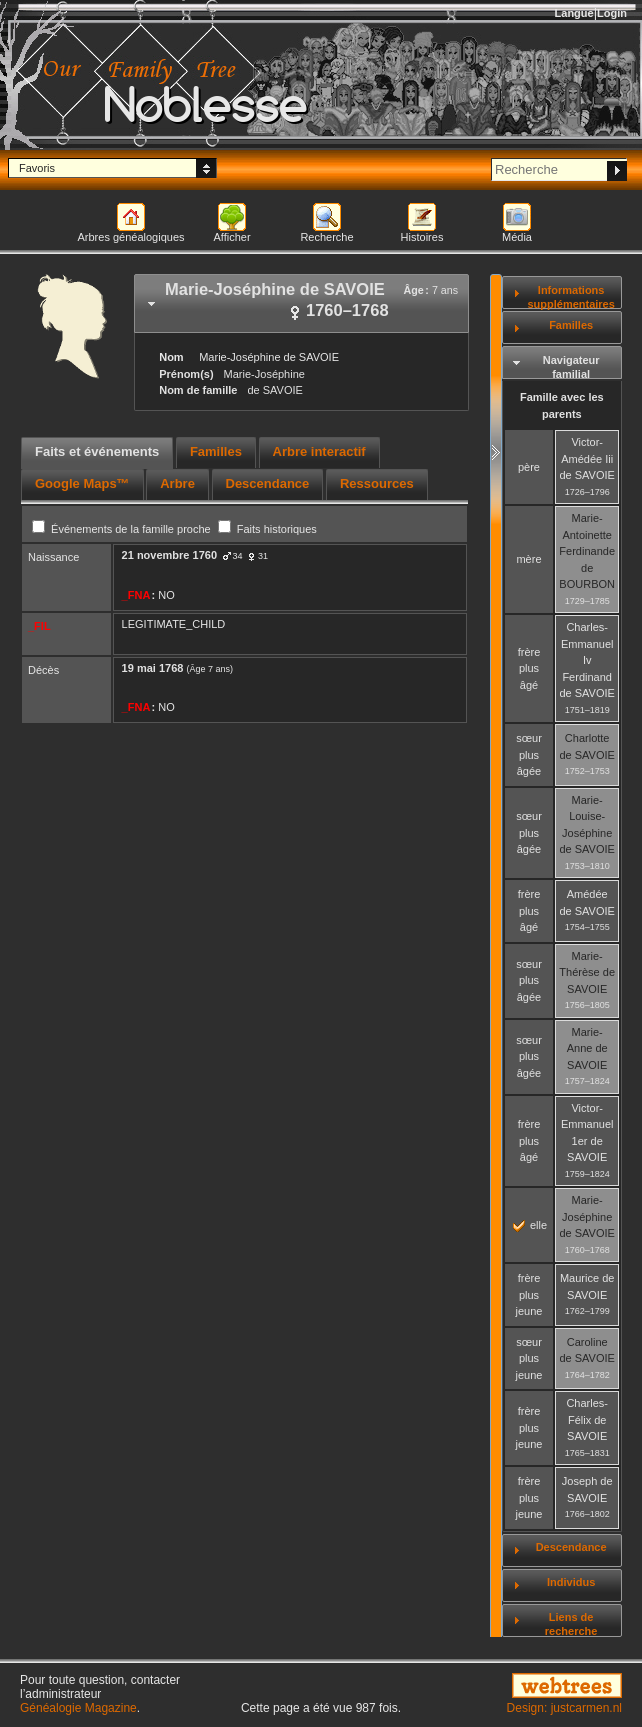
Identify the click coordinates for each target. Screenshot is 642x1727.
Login (612, 13)
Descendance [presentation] (268, 483)
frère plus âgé (529, 668)
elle (530, 1225)
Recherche (326, 237)
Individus (571, 1582)
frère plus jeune (529, 1294)
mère (528, 559)
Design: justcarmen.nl (564, 1708)
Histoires (422, 237)
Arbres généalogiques (130, 237)
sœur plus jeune (529, 1358)
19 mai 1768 (153, 668)
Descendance (571, 1547)
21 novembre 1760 (169, 555)
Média (517, 237)
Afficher (231, 237)
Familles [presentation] (216, 451)
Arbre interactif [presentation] (319, 451)
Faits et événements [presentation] (97, 451)
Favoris (37, 168)
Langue (574, 13)
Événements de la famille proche (123, 529)
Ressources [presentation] (377, 483)
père (529, 467)
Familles (571, 325)
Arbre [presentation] (177, 483)
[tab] (301, 303)
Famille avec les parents (562, 405)
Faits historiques (267, 529)
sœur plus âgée (529, 754)
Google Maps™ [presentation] (82, 483)
